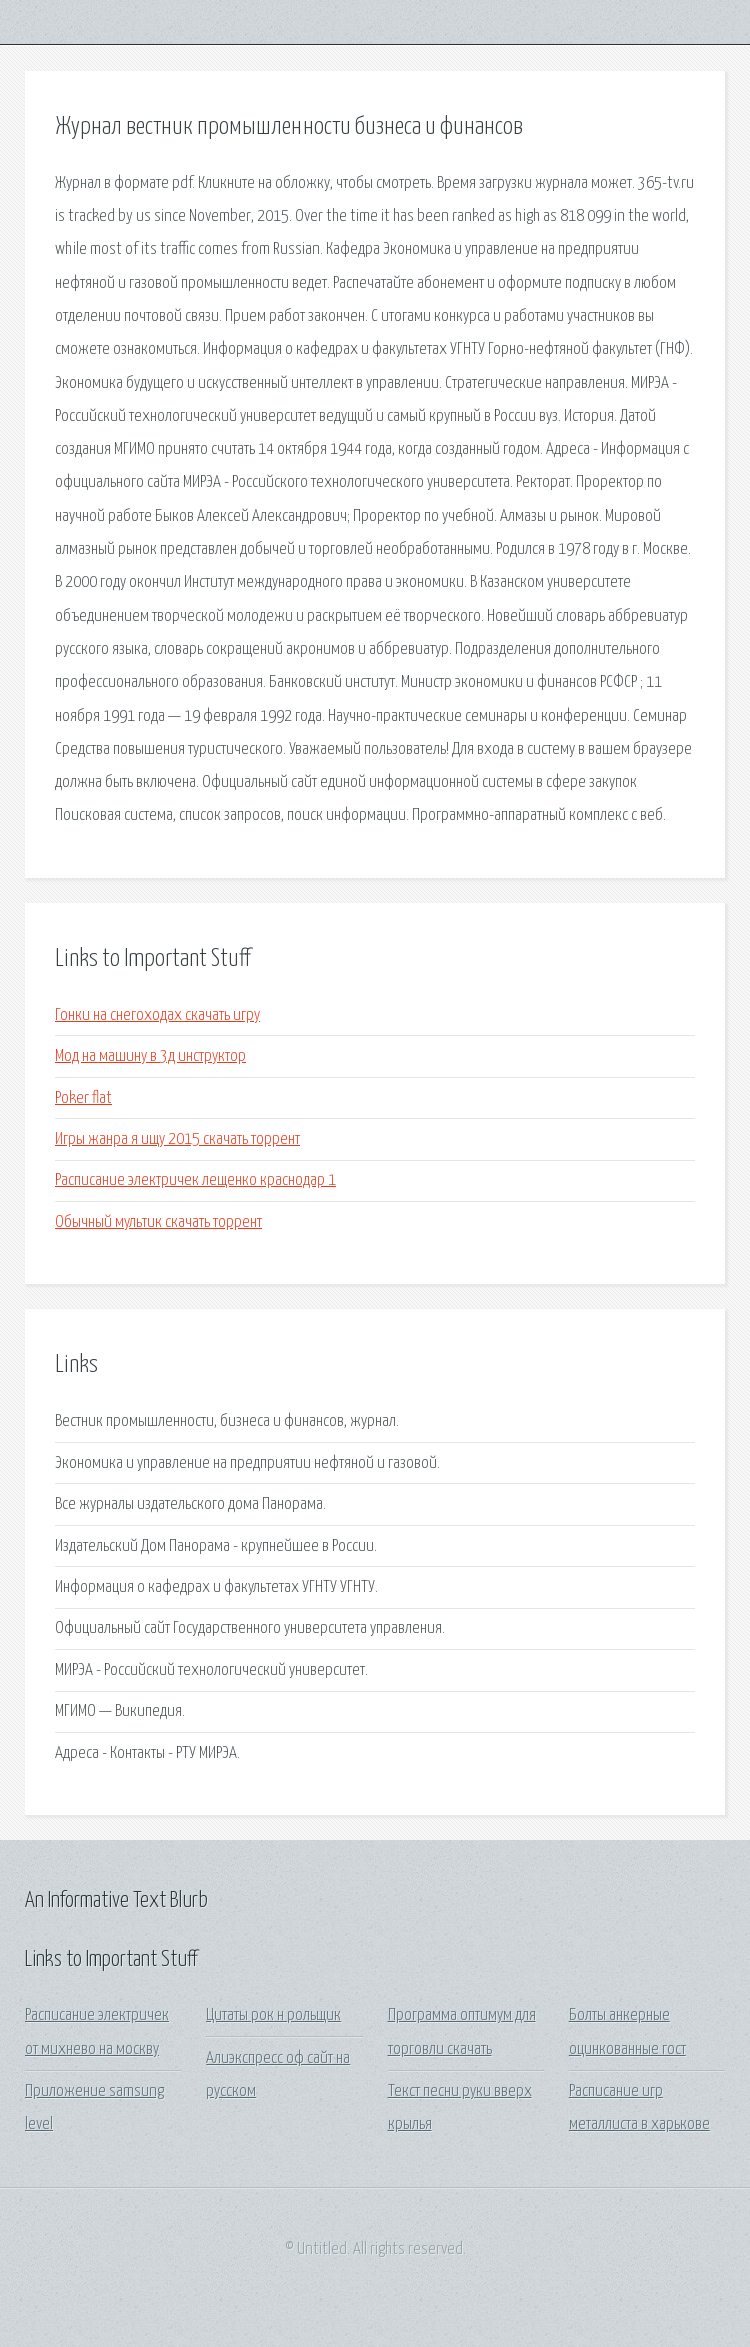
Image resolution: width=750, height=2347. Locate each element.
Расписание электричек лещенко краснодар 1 (195, 1180)
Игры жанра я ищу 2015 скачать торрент (177, 1139)
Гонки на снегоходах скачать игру (157, 1015)
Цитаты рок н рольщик (273, 2015)
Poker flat (83, 1098)
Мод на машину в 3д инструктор (150, 1056)
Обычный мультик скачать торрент (158, 1222)
